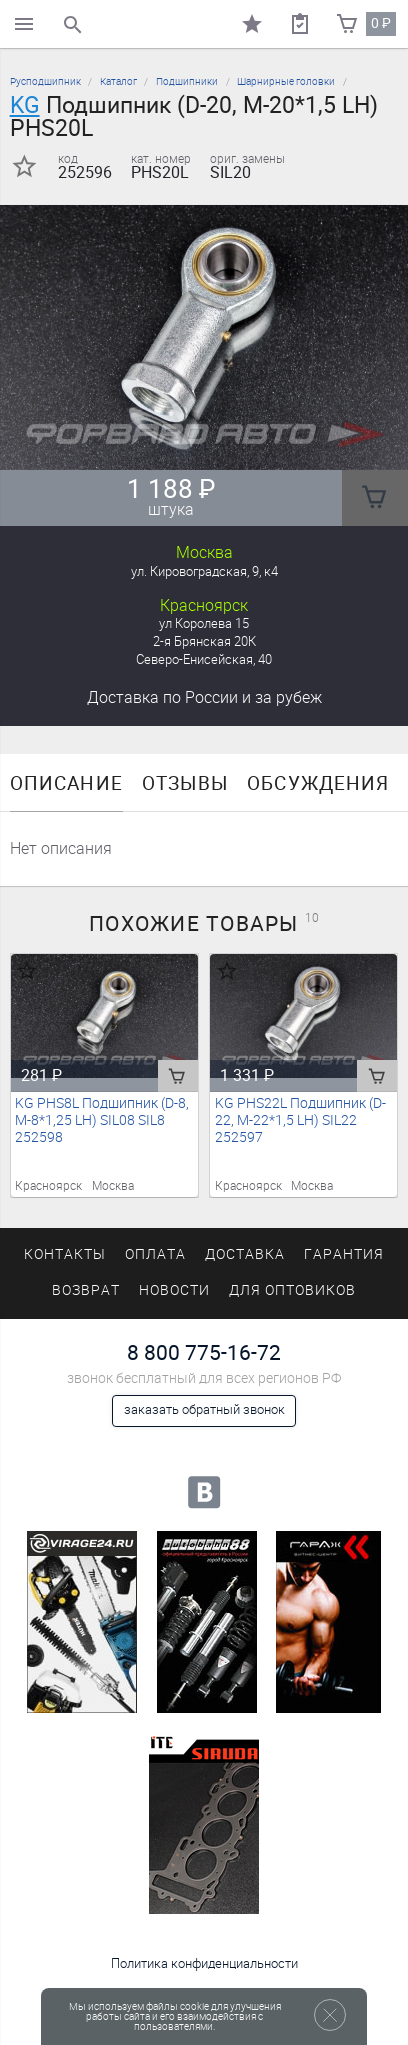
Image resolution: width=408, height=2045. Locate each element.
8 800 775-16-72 (204, 1352)
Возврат (86, 1290)
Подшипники (187, 81)
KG (25, 105)
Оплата (155, 1254)
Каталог (118, 81)
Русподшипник (45, 81)
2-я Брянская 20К (204, 641)
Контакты (65, 1254)
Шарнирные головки (286, 81)
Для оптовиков (292, 1290)
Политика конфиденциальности (204, 1963)
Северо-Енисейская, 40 (204, 659)
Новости (174, 1290)
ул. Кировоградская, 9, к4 (204, 571)
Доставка (204, 697)
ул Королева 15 (204, 623)
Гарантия (344, 1254)
